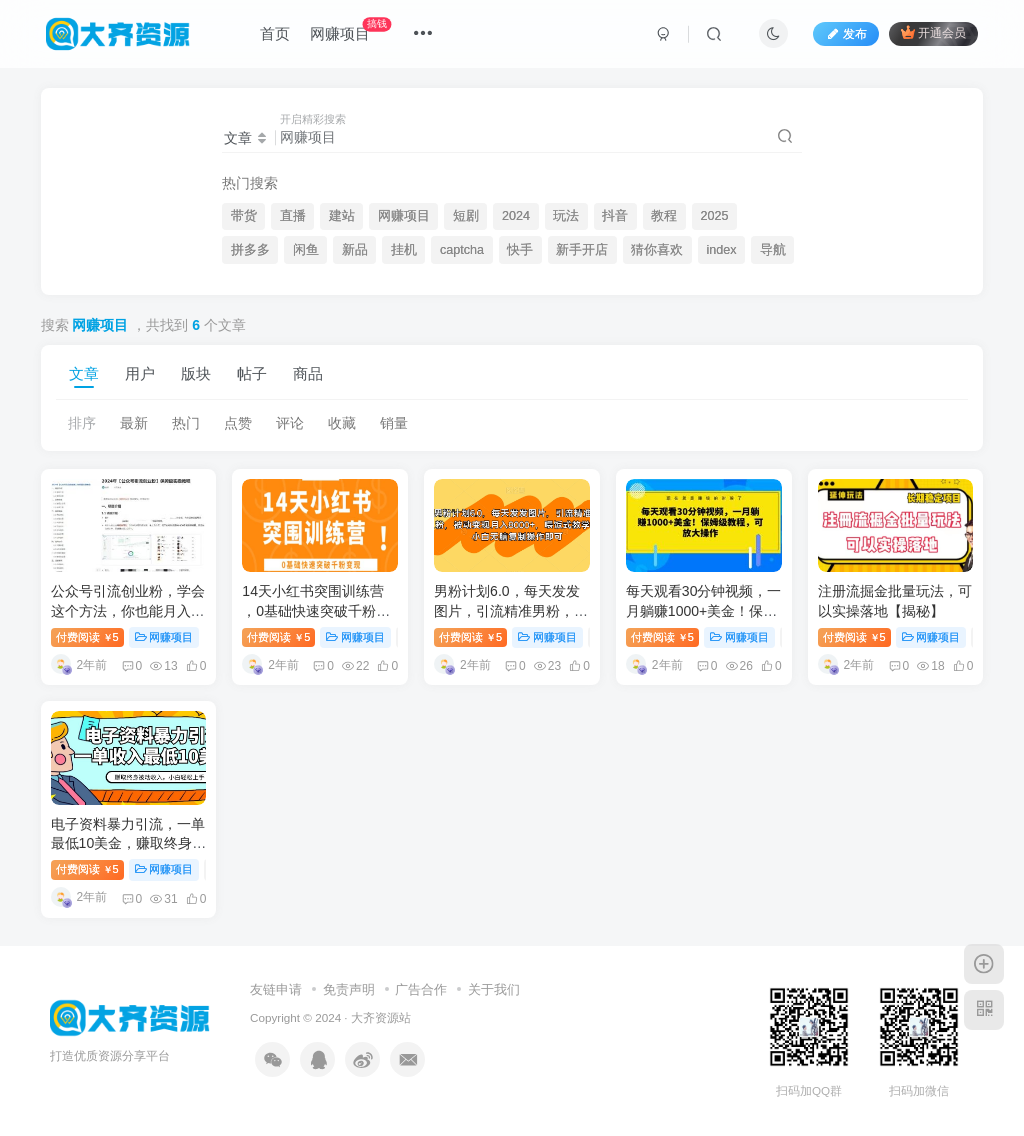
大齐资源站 (381, 1017)
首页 (275, 33)
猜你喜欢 (657, 250)
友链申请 (276, 989)
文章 (84, 373)
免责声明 (349, 989)
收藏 (342, 423)
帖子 (252, 373)
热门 (186, 423)
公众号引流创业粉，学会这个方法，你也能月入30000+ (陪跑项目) (128, 610)
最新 (134, 423)
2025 (714, 216)
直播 (293, 216)
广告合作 (421, 989)
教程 (664, 216)
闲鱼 (306, 250)
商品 (308, 373)
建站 (342, 216)
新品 (355, 250)
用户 (140, 373)
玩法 (566, 216)
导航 (773, 250)
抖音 (615, 216)
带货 (244, 216)
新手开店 (582, 250)
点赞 (238, 423)
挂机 (404, 250)
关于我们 (494, 989)
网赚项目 (350, 29)
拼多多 (250, 250)
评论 (290, 423)
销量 (394, 423)
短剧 (466, 216)
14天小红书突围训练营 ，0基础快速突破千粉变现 (316, 610)
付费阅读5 (87, 637)
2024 (516, 216)
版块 (196, 373)
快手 (520, 250)
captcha (462, 250)
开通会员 (933, 32)
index (721, 250)
